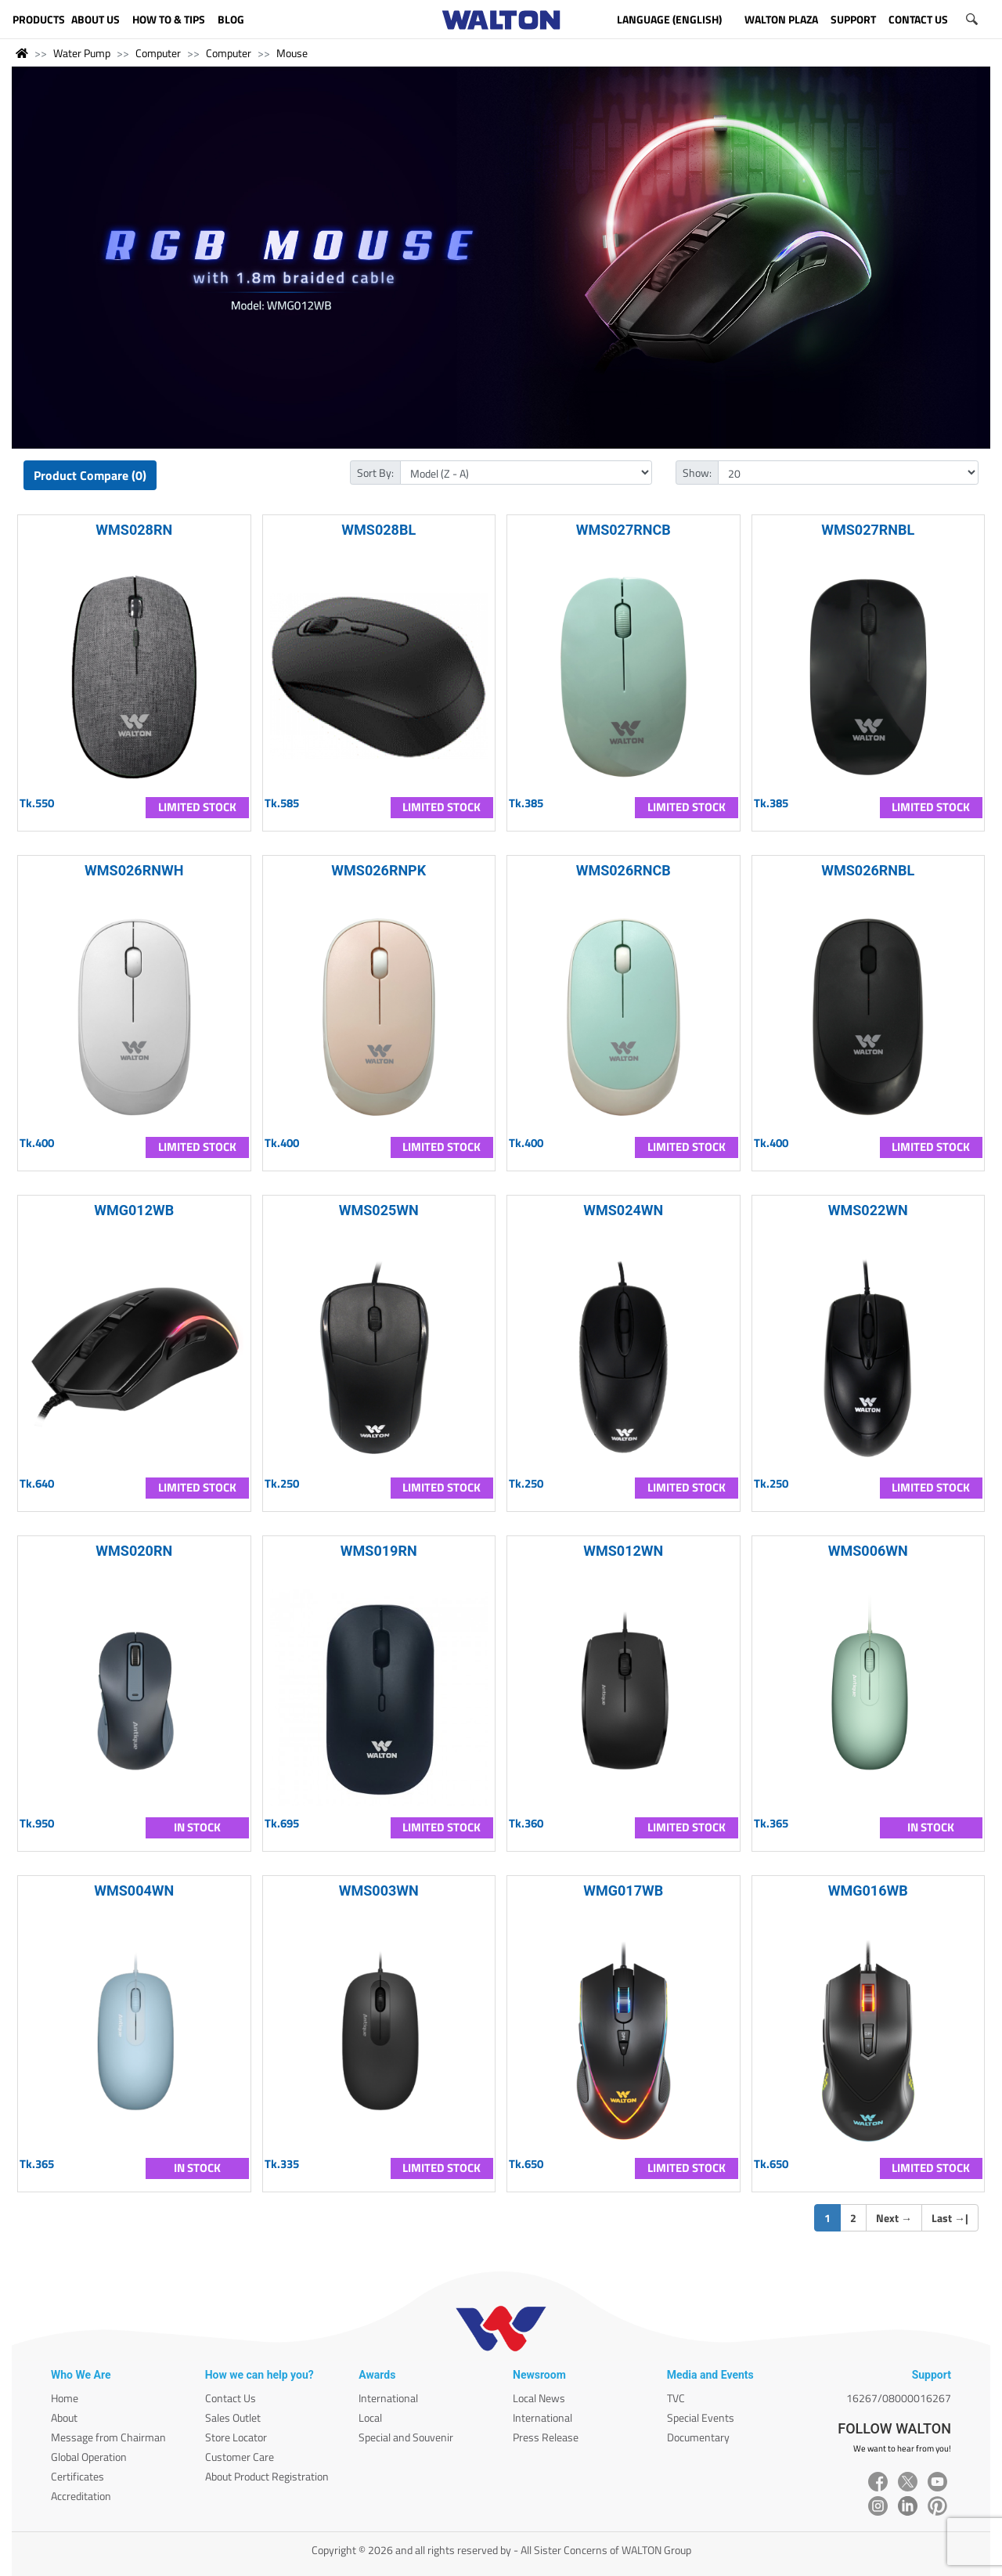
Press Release (545, 2437)
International (388, 2398)
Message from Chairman (108, 2437)
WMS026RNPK (378, 870)
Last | (950, 2218)
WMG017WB (623, 1890)
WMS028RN (134, 529)
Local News (539, 2398)
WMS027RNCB (623, 529)
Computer (158, 53)
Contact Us (230, 2398)
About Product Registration (267, 2476)
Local (370, 2417)
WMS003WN (379, 1890)
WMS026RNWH (134, 870)
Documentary (698, 2437)
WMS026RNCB (623, 870)
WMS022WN (868, 1210)
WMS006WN (868, 1550)
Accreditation (81, 2496)
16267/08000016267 (898, 2398)
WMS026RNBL (867, 870)
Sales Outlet (233, 2417)
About (64, 2417)
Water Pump (81, 53)
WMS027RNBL (867, 529)
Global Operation (89, 2456)
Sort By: (375, 472)
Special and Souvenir (406, 2437)
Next (894, 2218)
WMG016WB (868, 1890)
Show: (697, 472)
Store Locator (236, 2437)
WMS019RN (379, 1550)
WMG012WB (134, 1210)
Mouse (292, 53)
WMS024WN (623, 1210)
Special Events (700, 2417)
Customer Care (239, 2456)
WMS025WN (379, 1210)
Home (64, 2398)
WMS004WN (134, 1890)
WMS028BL (378, 529)
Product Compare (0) (90, 475)
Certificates (77, 2476)
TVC (676, 2398)
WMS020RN (134, 1550)
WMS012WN (623, 1550)
